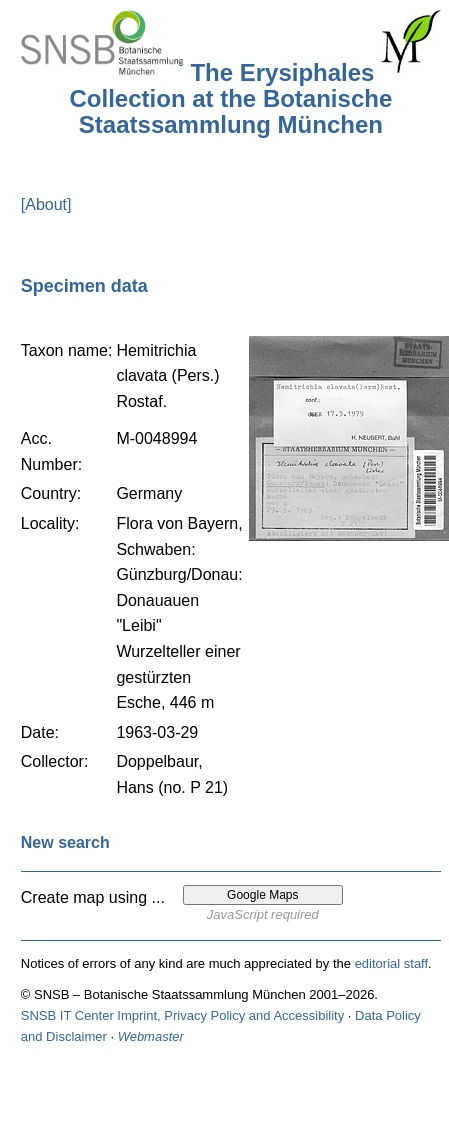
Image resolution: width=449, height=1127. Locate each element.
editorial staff (391, 963)
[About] (46, 204)
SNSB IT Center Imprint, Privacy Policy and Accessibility (182, 1015)
